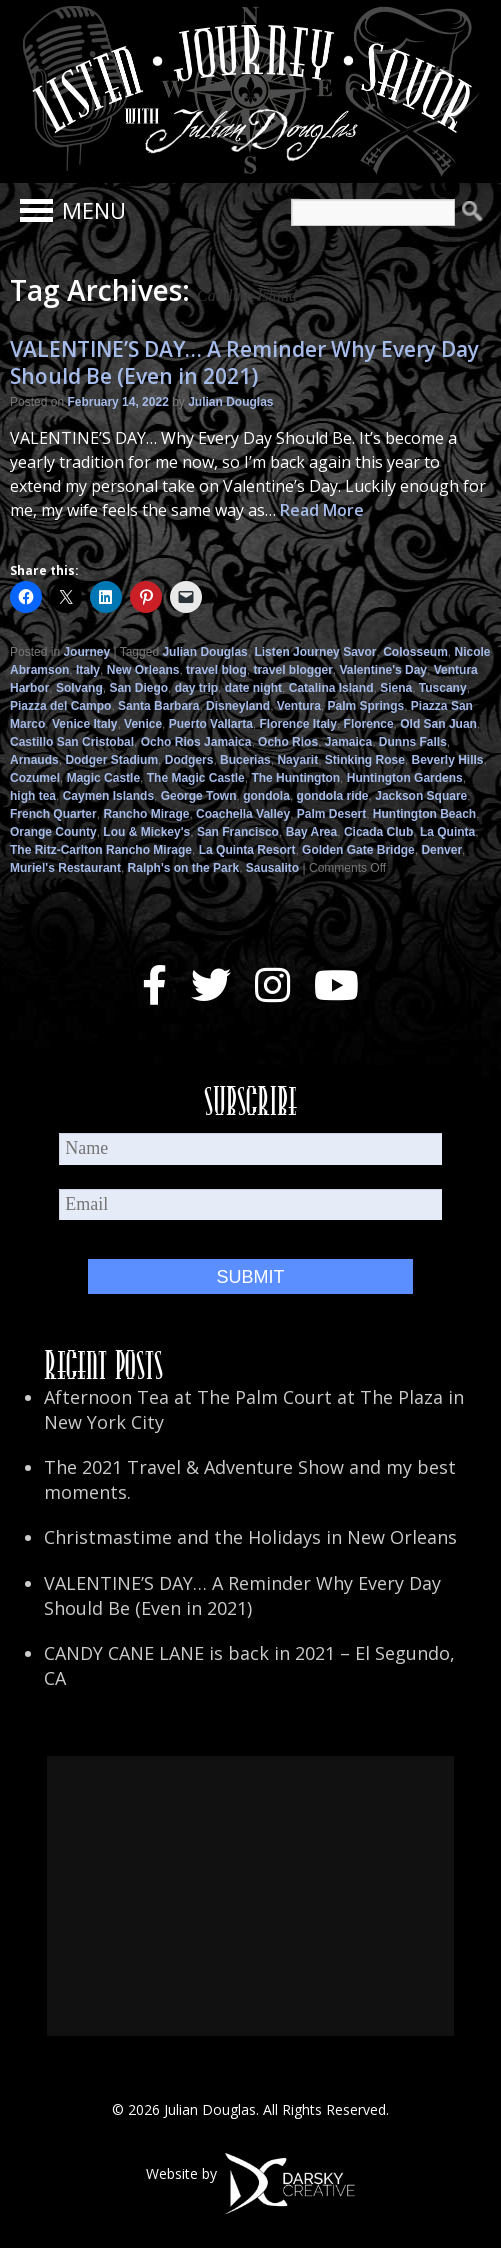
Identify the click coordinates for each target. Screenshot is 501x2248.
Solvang (79, 688)
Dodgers (189, 760)
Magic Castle (103, 778)
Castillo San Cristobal (72, 742)
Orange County (53, 832)
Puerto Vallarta (211, 724)
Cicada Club (378, 832)
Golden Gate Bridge (358, 850)
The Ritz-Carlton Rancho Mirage (101, 850)
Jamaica (348, 742)
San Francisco (238, 832)
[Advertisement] (250, 1896)
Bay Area (312, 832)
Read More (322, 510)
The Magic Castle (196, 778)
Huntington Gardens (405, 778)
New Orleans (143, 670)
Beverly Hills (448, 760)
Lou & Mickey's (146, 832)
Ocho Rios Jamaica (196, 742)
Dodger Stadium (111, 760)
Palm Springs (366, 706)
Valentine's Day (383, 670)
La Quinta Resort (247, 850)
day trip (196, 688)
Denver (441, 850)
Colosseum (415, 652)
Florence (369, 724)
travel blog (216, 670)
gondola (266, 796)
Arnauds (34, 760)
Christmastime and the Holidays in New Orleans (250, 1537)
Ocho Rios (288, 742)
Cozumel (35, 778)
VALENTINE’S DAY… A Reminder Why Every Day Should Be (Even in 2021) (244, 362)
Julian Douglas (230, 402)
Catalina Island (331, 688)
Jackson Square (421, 796)
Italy (88, 670)
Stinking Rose (365, 760)
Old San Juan (438, 724)
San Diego (138, 688)
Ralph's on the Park (184, 868)
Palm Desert (331, 814)
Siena (396, 688)
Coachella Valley (243, 814)
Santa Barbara (158, 706)
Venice (143, 724)
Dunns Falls (413, 742)
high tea (33, 796)
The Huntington (295, 778)
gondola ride (333, 796)
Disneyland (238, 706)
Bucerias (245, 760)
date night (253, 688)
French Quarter (53, 814)
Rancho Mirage (146, 814)
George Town (199, 796)
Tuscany (443, 688)
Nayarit (297, 760)
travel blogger (292, 670)
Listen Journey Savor (315, 652)
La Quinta (447, 832)
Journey (86, 652)
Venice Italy (84, 724)
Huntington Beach (424, 814)
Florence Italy (298, 724)
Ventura (299, 706)
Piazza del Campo (60, 706)
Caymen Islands (108, 796)
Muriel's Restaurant (65, 868)
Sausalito (272, 868)
